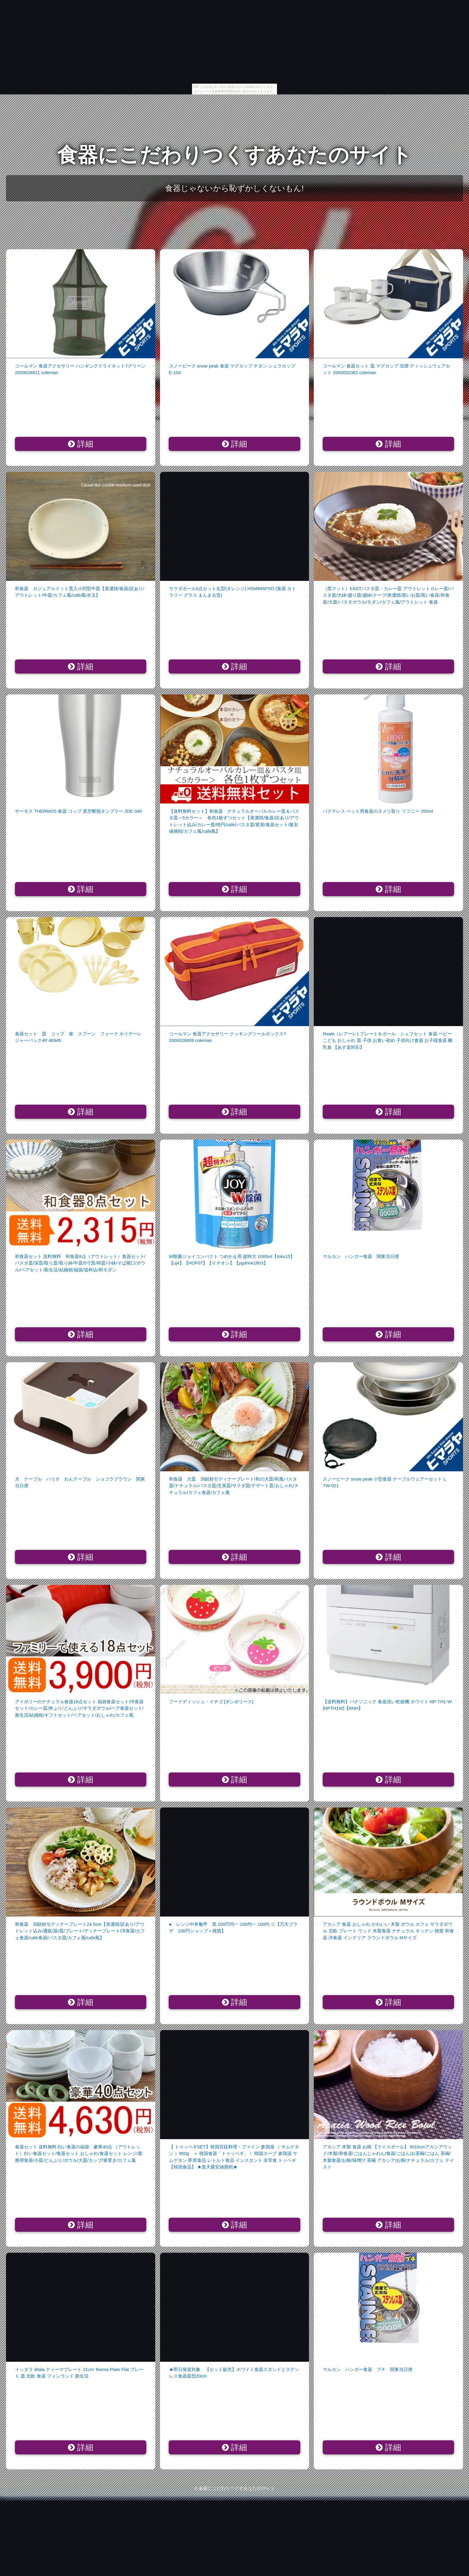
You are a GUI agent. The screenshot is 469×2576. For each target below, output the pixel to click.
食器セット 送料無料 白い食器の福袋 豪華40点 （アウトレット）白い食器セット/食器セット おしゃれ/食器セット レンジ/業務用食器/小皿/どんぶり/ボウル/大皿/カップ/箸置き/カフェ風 (78, 2153)
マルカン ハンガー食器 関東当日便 (361, 1256)
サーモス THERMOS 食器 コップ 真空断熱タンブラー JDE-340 (78, 811)
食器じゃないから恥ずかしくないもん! (234, 188)
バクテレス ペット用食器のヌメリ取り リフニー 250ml (378, 811)
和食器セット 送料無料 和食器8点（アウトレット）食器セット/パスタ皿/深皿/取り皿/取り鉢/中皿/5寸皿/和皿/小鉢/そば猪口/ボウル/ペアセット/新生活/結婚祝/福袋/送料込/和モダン (80, 1263)
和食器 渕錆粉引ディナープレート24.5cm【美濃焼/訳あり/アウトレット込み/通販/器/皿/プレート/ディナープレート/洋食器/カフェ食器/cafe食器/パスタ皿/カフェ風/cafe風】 (80, 1931)
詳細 (80, 444)
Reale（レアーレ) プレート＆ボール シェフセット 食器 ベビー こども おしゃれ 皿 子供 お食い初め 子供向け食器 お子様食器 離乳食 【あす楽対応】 (388, 1040)
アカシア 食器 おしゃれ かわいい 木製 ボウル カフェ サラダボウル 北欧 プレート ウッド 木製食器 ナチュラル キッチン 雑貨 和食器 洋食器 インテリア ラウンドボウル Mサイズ (388, 1931)
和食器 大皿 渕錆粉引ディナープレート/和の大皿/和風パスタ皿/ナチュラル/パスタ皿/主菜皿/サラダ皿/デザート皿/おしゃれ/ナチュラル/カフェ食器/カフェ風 (234, 1485)
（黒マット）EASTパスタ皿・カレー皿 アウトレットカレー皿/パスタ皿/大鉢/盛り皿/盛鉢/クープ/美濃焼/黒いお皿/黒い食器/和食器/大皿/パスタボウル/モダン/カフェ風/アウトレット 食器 (388, 595)
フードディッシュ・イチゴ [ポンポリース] (211, 1701)
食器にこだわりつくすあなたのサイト (234, 155)
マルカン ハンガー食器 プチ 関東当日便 (367, 2369)
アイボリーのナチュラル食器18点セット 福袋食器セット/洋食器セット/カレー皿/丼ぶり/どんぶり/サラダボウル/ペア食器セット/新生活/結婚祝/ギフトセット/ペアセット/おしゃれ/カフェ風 (79, 1708)
